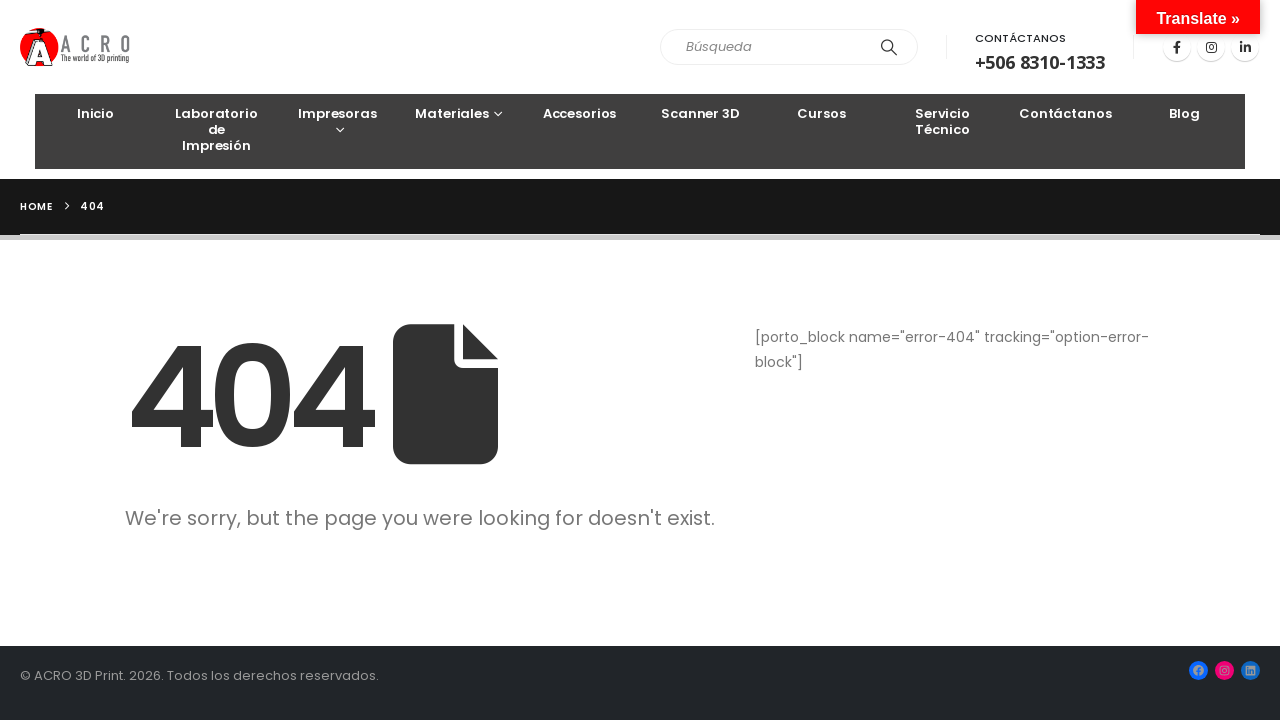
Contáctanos (1020, 38)
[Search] (889, 47)
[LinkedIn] (1245, 47)
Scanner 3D (700, 113)
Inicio (95, 113)
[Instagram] (1211, 47)
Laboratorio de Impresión (216, 129)
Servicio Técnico (942, 121)
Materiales (452, 113)
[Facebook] (1177, 47)
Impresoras (337, 113)
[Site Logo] (75, 47)
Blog (1184, 113)
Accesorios (580, 113)
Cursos (821, 113)
